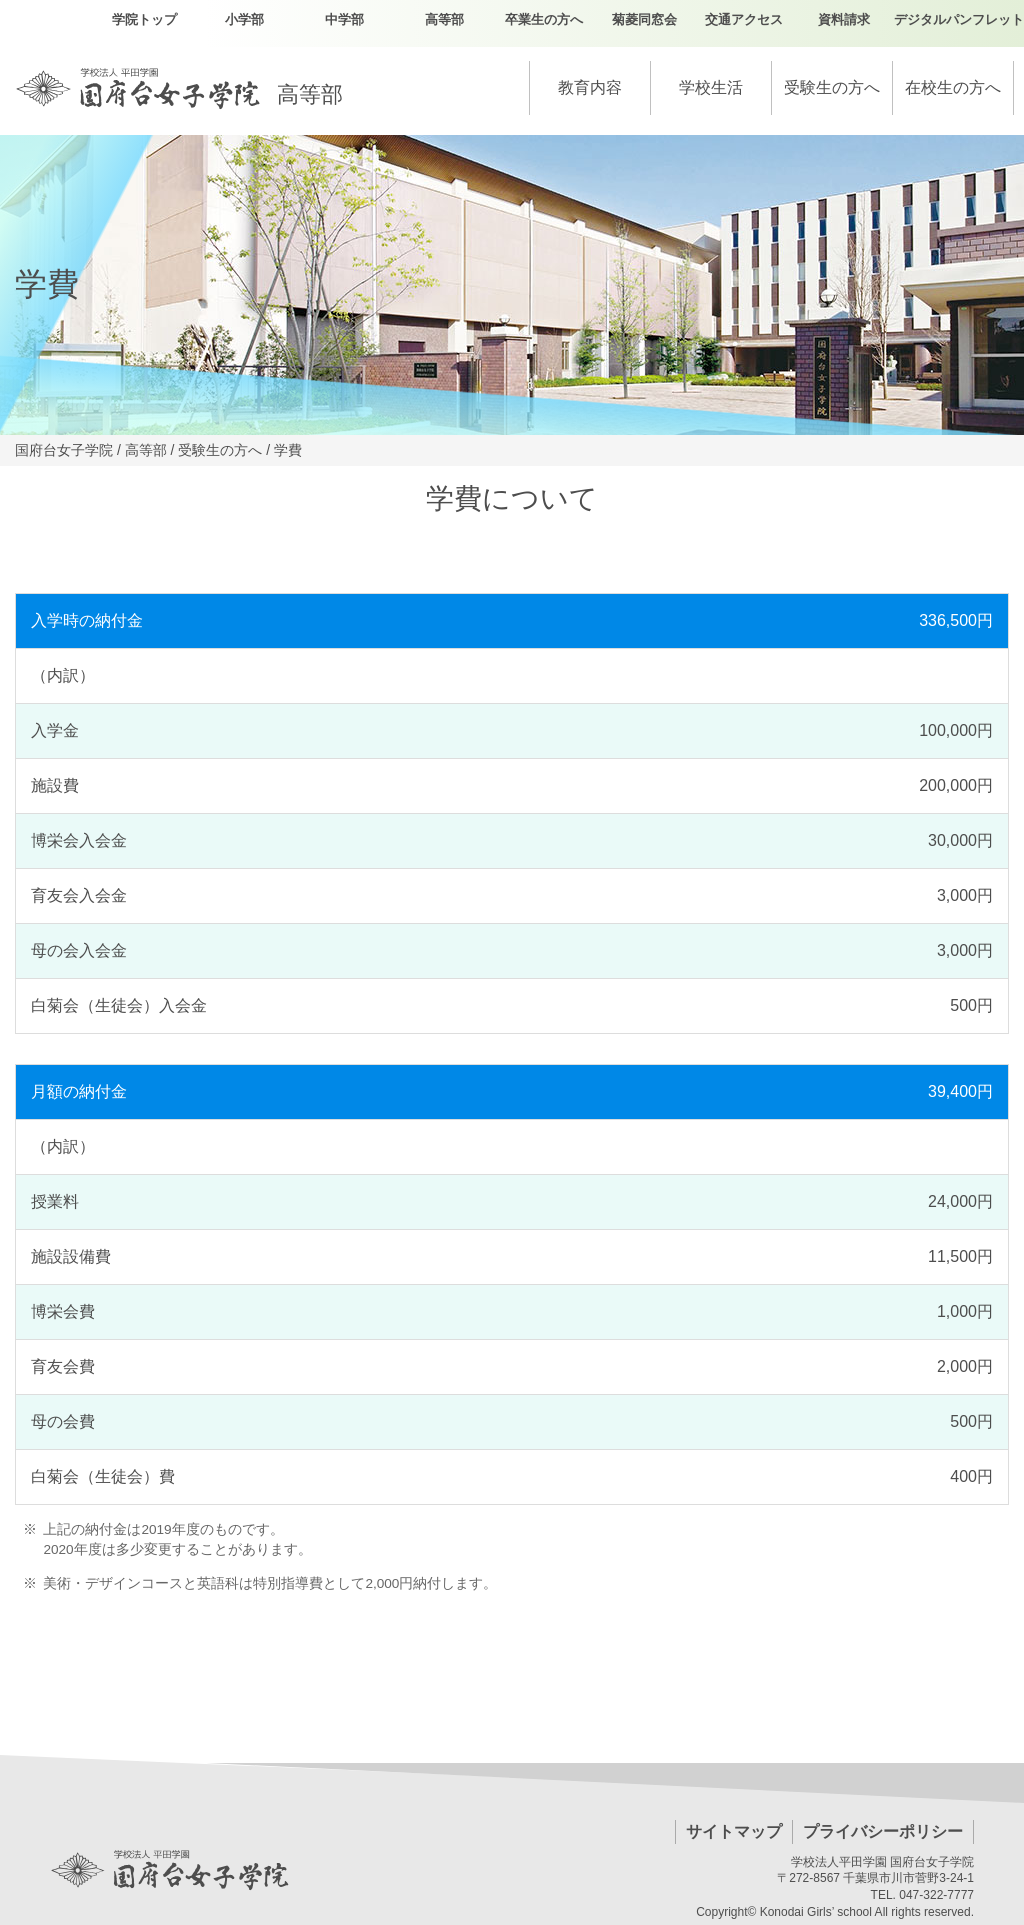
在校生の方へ (953, 87)
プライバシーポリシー (883, 1831)
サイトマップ (734, 1831)
